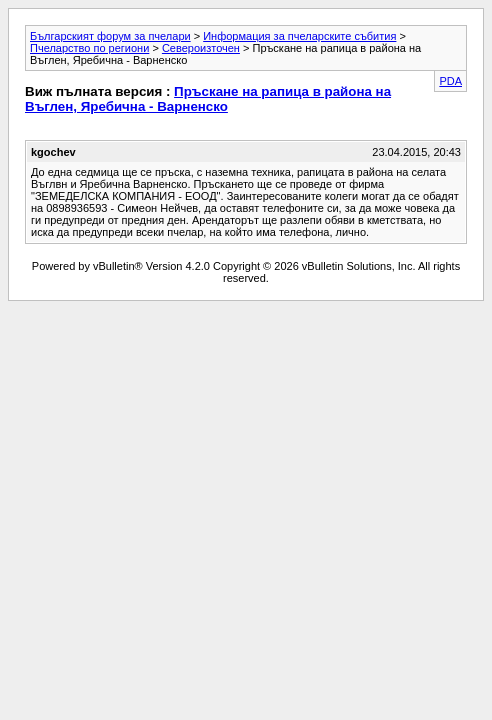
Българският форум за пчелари (110, 36)
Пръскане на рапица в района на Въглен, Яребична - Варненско (208, 99)
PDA (450, 81)
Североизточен (201, 48)
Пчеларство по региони (89, 48)
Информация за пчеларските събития (299, 36)
